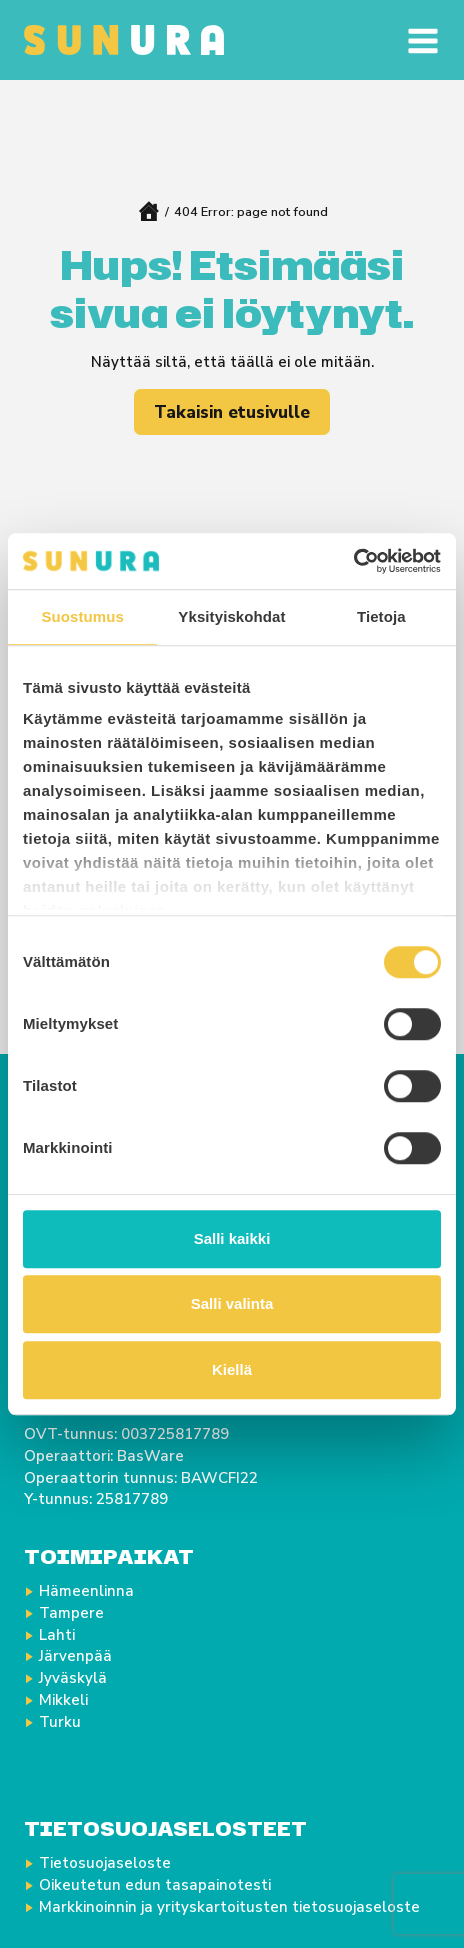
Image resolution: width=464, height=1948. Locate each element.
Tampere (71, 1613)
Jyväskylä (73, 1678)
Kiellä (232, 1369)
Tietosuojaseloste (105, 1863)
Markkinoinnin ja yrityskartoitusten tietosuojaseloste (229, 1907)
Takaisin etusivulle (232, 412)
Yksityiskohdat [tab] (231, 616)
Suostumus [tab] (82, 616)
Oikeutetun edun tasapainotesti (155, 1885)
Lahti (57, 1635)
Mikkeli (63, 1700)
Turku (60, 1722)
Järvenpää (75, 1656)
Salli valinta (232, 1303)
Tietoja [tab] (381, 616)
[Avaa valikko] (417, 40)
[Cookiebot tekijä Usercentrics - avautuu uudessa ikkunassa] (353, 561)
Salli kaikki (232, 1238)
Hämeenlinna (86, 1591)
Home (148, 211)
